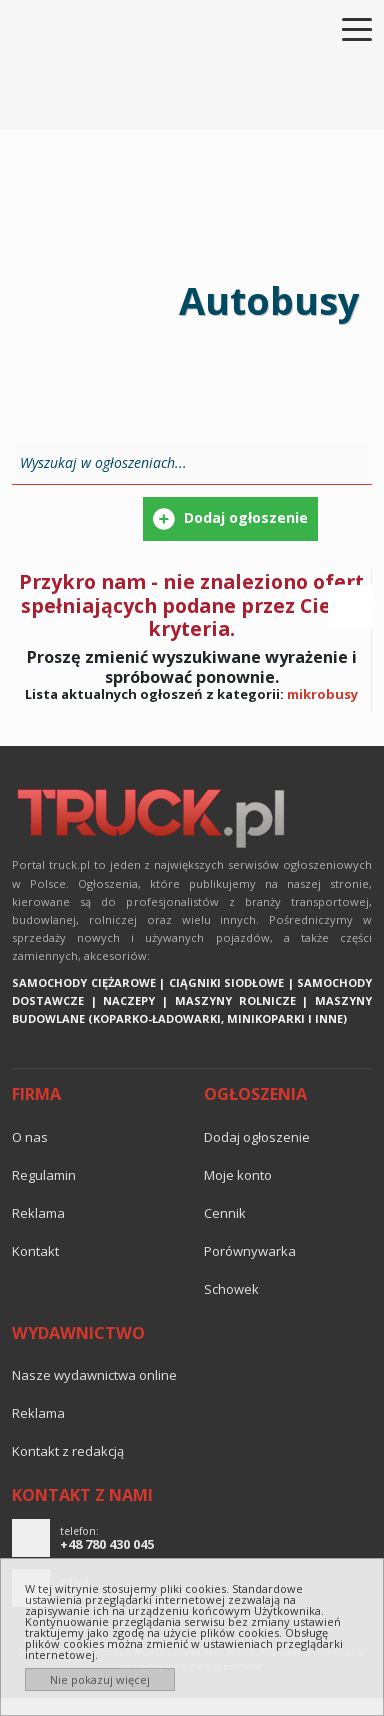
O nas (30, 1137)
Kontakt (35, 1251)
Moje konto (238, 1175)
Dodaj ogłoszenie (257, 1137)
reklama (38, 1213)
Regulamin (44, 1175)
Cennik (225, 1213)
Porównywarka (250, 1251)
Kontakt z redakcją (68, 1451)
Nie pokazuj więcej (100, 1679)
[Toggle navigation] (345, 28)
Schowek (231, 1289)
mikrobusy (322, 694)
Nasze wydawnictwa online (94, 1375)
